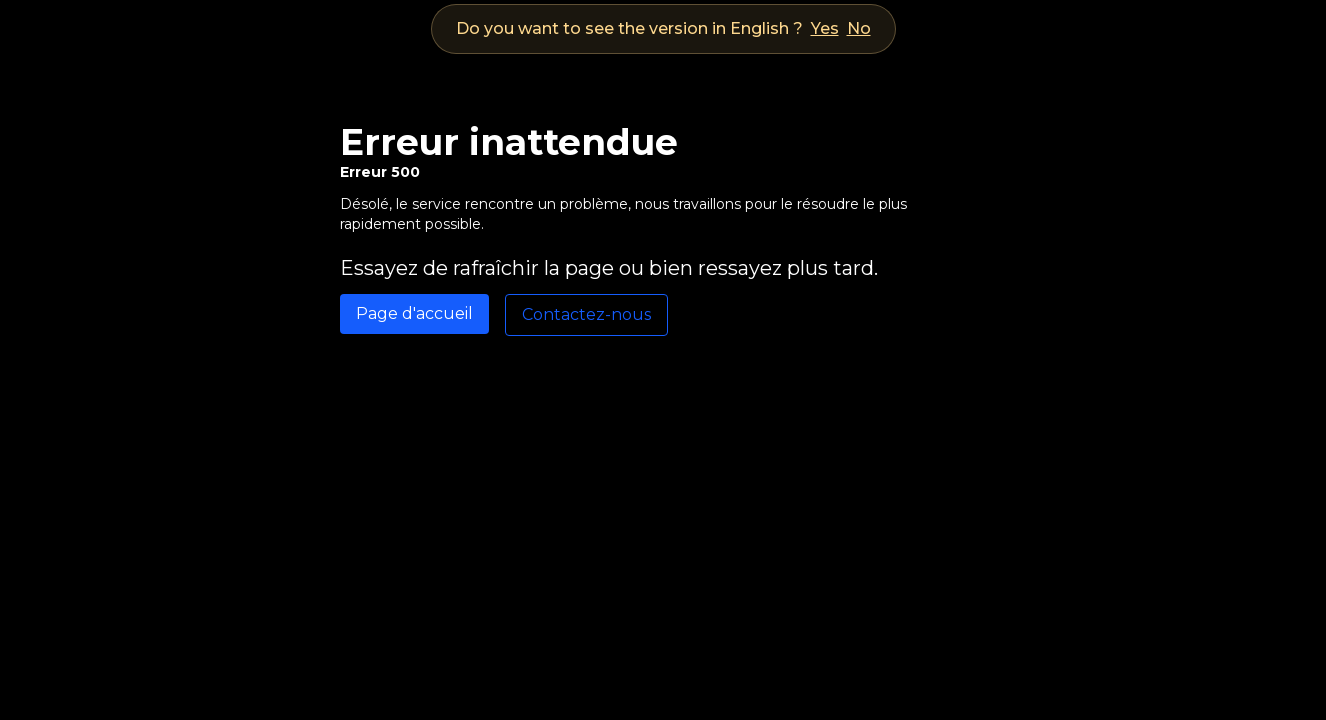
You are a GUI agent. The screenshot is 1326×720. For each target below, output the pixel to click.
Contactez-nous (586, 314)
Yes (825, 28)
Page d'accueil (414, 313)
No (859, 28)
